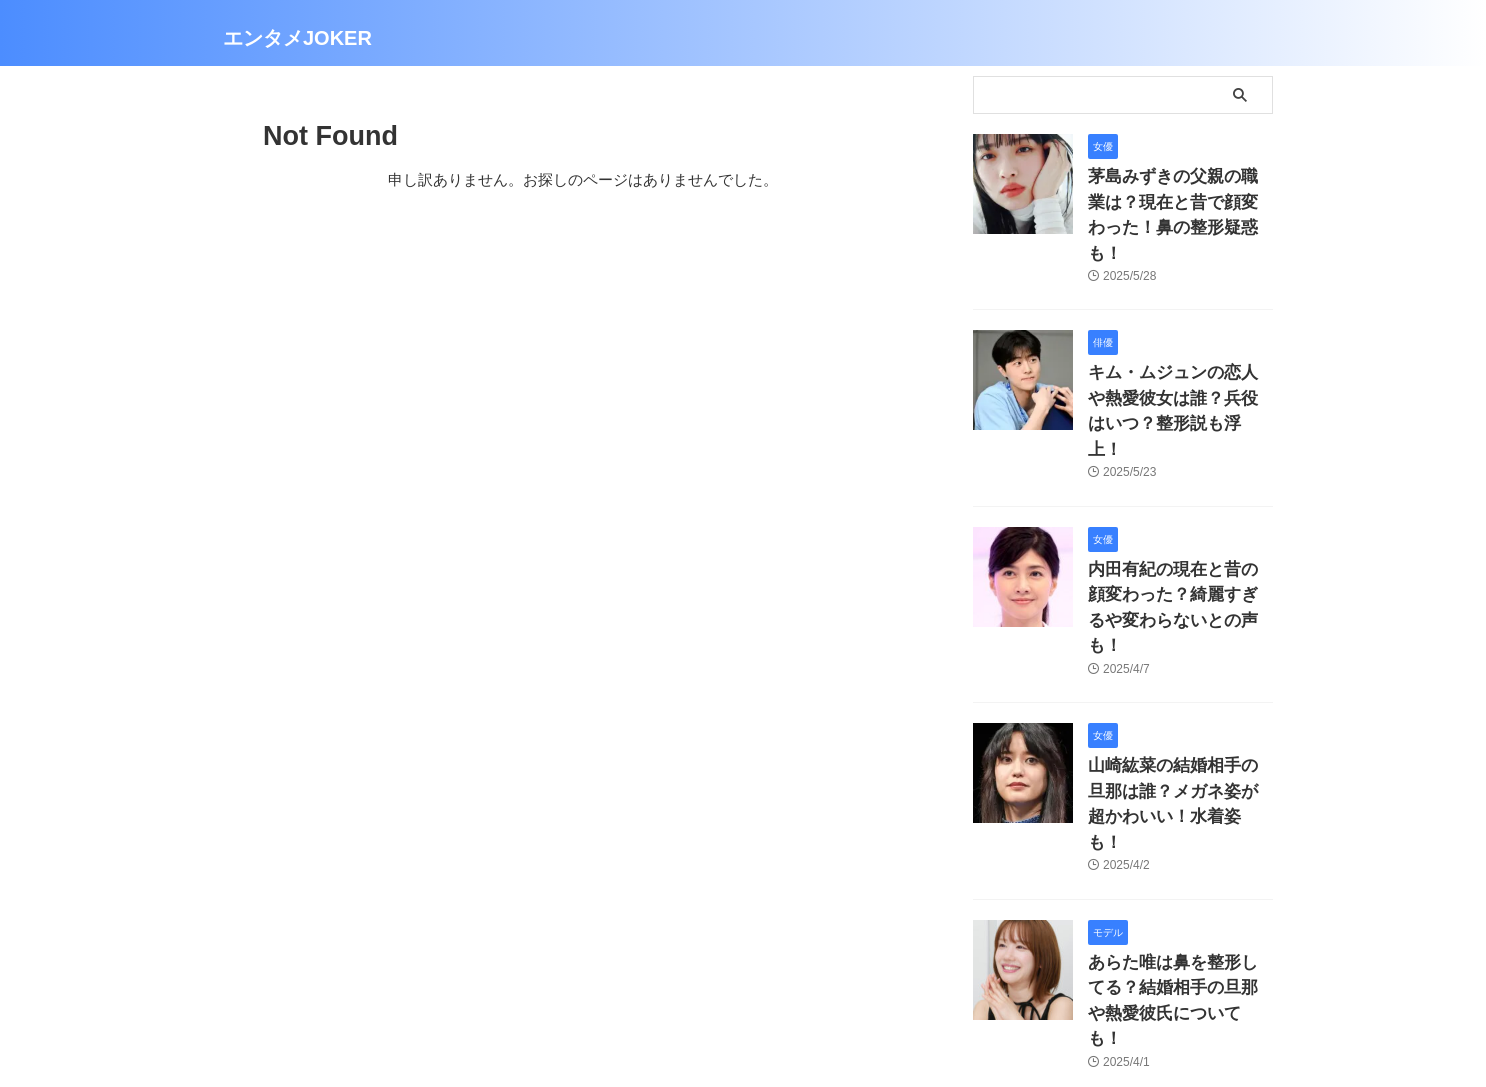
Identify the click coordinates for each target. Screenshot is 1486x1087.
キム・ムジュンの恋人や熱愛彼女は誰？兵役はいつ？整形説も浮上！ (1179, 359)
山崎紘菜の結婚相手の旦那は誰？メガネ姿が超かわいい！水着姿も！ (1179, 683)
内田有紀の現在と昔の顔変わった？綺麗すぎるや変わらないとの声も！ (1179, 521)
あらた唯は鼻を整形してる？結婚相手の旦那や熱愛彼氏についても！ (1179, 845)
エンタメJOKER (297, 38)
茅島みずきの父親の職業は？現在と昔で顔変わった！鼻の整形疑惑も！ (1179, 197)
